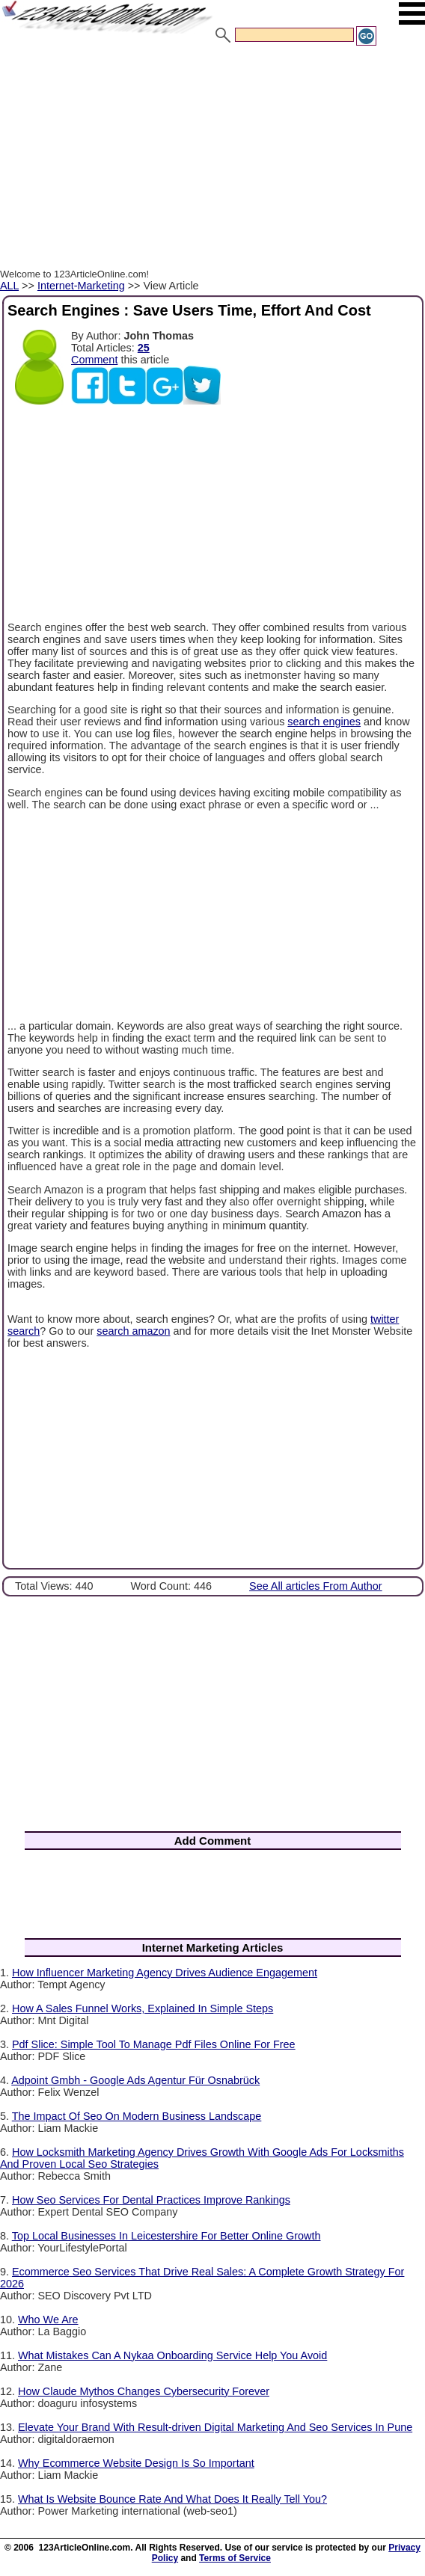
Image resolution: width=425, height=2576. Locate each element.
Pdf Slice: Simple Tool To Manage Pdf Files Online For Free (154, 2044)
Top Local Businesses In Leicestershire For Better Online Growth (166, 2236)
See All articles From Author (315, 1586)
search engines (324, 722)
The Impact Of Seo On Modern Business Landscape (137, 2116)
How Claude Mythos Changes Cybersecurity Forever (143, 2391)
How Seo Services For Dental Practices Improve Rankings (151, 2200)
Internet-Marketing (81, 286)
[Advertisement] (212, 159)
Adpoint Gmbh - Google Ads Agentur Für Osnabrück (135, 2080)
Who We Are (48, 2320)
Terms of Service (235, 2558)
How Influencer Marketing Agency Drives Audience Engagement (164, 1973)
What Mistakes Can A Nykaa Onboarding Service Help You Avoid (172, 2355)
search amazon (133, 1331)
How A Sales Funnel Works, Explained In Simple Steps (142, 2008)
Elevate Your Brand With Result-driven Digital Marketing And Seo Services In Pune (215, 2427)
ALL (9, 286)
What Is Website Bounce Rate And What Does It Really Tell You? (172, 2499)
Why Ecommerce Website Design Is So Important (136, 2463)
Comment (94, 360)
